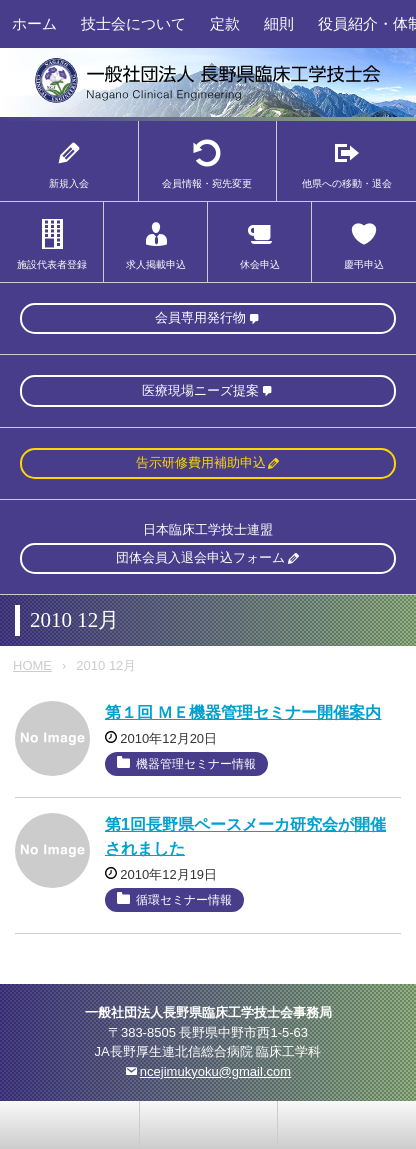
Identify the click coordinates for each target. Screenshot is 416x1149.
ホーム (34, 23)
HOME (32, 665)
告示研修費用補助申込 (201, 462)
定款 (225, 23)
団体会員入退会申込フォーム (200, 557)
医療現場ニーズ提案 (200, 390)
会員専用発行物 (200, 317)
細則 (279, 23)
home (209, 1125)
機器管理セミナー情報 (196, 764)
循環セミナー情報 (184, 900)
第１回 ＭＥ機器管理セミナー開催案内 (243, 712)
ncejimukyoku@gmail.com (215, 1071)
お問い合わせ (70, 1125)
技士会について (133, 23)
